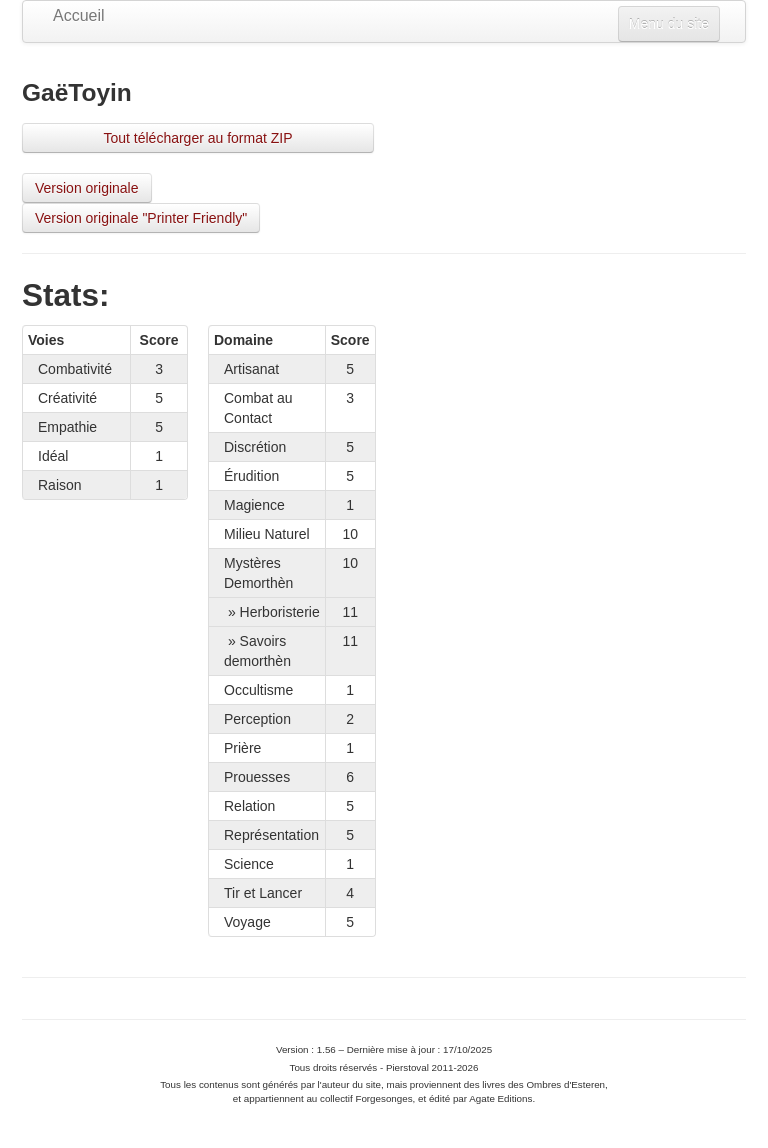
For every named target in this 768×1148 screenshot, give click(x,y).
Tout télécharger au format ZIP (197, 138)
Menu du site (669, 24)
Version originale (87, 188)
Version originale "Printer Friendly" (141, 218)
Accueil (79, 15)
